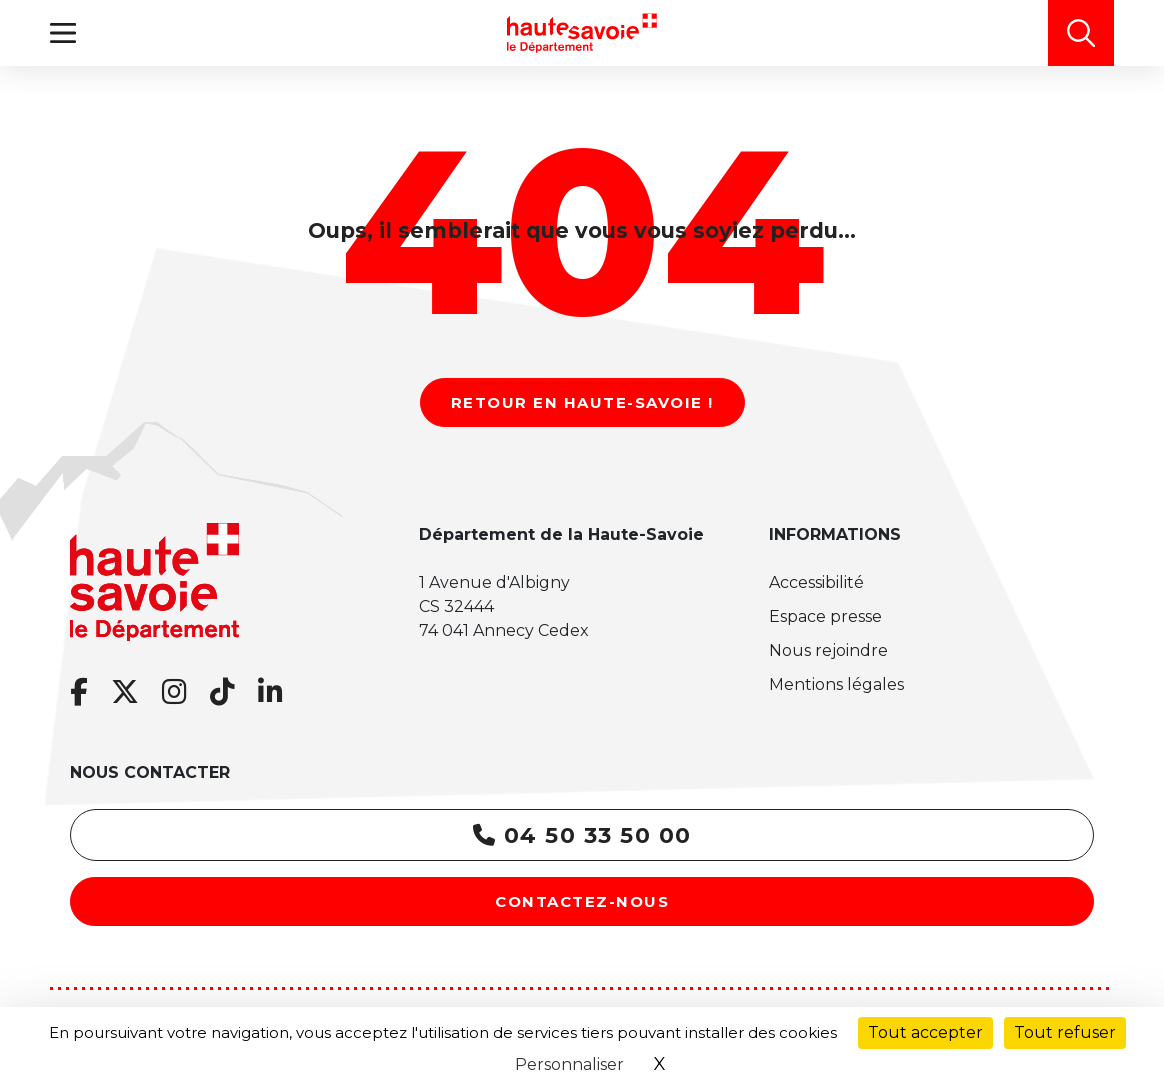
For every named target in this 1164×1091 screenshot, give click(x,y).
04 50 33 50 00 (582, 835)
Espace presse (825, 616)
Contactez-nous (582, 901)
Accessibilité (816, 582)
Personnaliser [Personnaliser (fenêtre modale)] (569, 1064)
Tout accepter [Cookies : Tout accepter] (925, 1032)
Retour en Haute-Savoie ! (582, 402)
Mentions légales (836, 684)
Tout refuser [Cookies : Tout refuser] (1065, 1032)
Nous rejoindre (828, 650)
